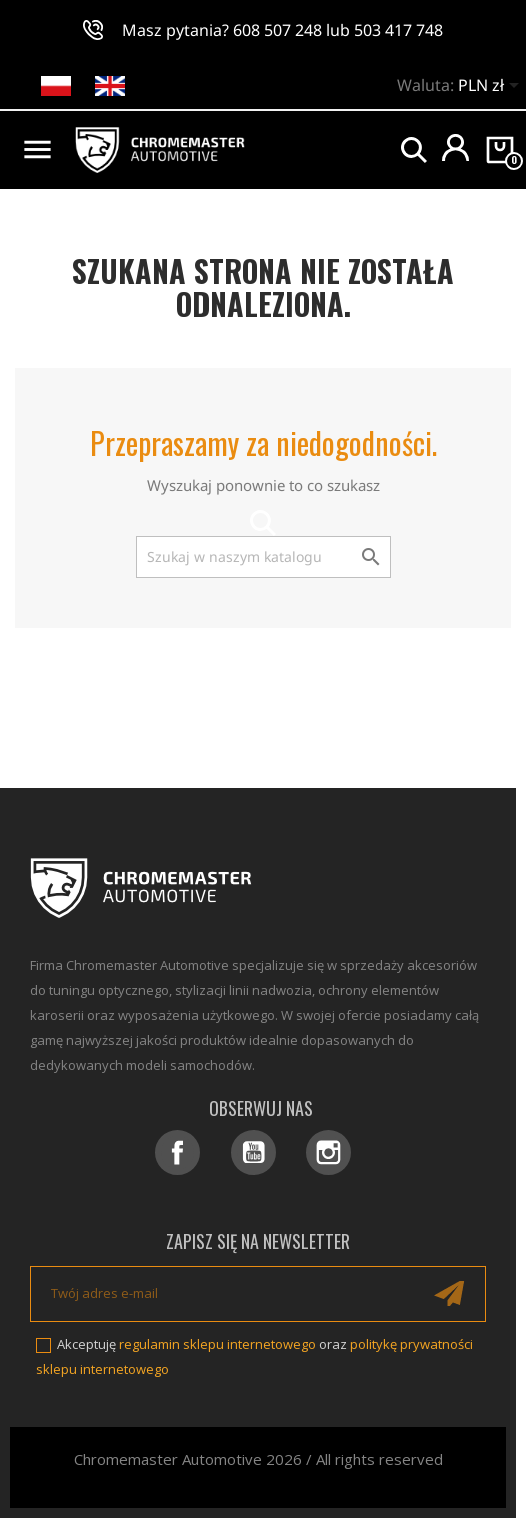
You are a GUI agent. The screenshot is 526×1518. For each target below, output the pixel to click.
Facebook (177, 1152)
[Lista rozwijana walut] (492, 87)
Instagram (328, 1152)
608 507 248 (277, 30)
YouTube (253, 1152)
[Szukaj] (263, 557)
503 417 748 (398, 30)
